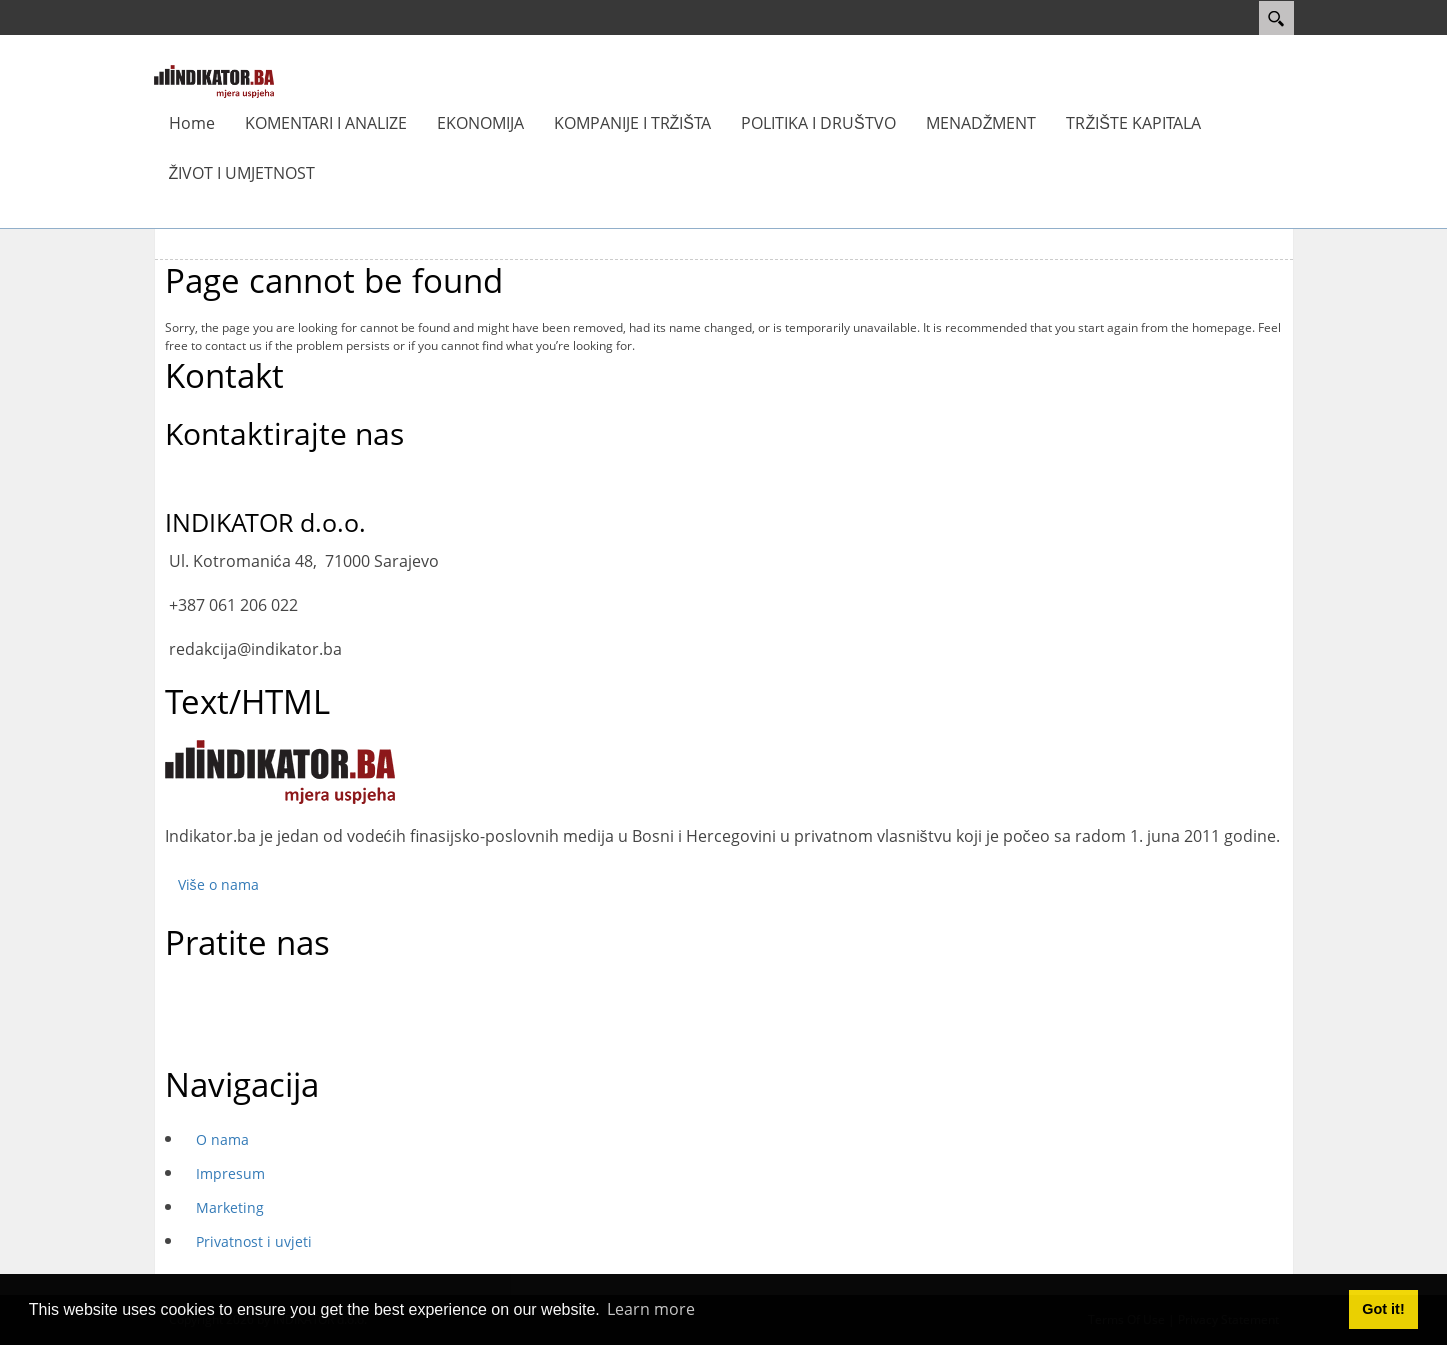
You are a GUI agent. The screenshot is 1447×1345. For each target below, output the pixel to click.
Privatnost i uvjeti (254, 1241)
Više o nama (218, 884)
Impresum (230, 1173)
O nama (222, 1139)
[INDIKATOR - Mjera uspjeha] (214, 80)
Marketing (230, 1207)
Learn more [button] (651, 1309)
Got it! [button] (1383, 1309)
